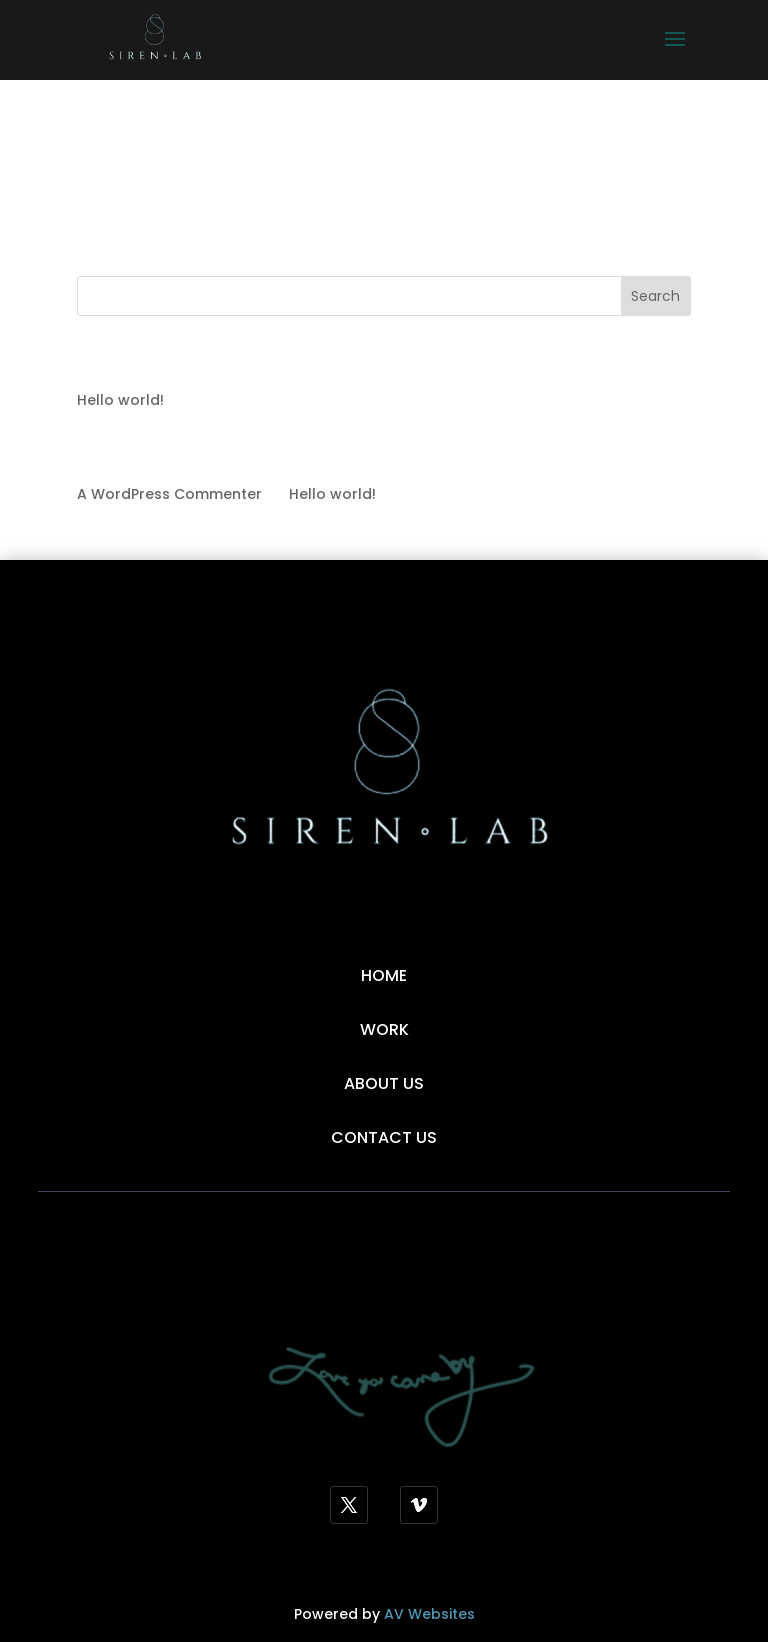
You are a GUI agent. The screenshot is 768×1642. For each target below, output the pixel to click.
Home (384, 975)
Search (655, 296)
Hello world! (120, 400)
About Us (384, 1083)
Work (384, 1029)
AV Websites (429, 1614)
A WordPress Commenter (169, 494)
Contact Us (384, 1137)
